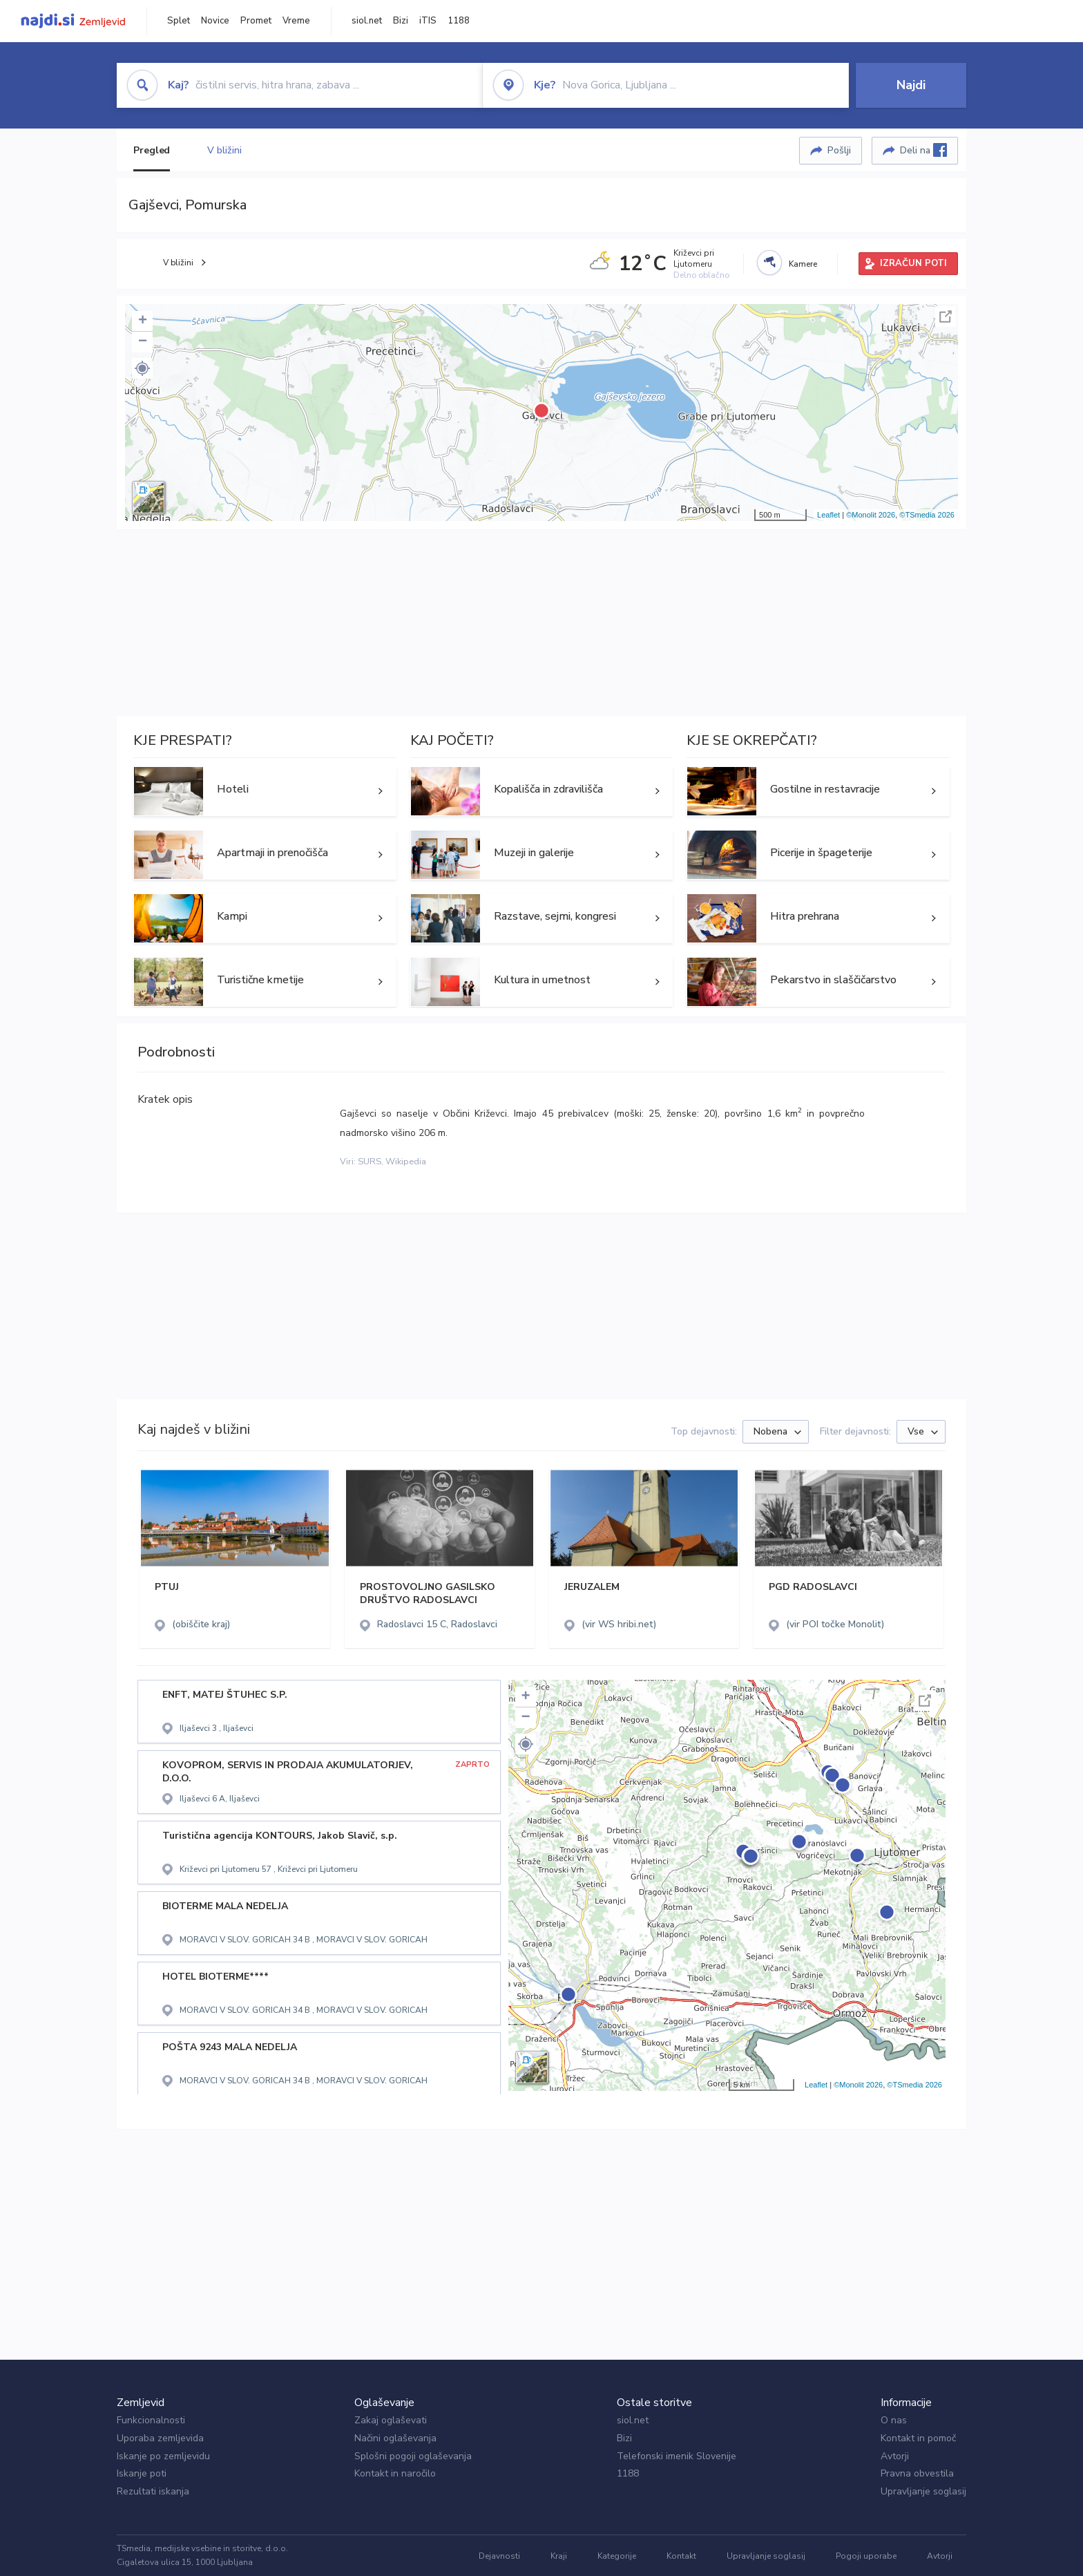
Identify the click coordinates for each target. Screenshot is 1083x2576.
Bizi (400, 21)
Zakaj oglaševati (390, 2420)
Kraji (558, 2555)
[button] (142, 368)
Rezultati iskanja (153, 2491)
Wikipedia (405, 1161)
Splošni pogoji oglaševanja (413, 2456)
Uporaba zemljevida (160, 2438)
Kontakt (681, 2555)
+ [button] (142, 321)
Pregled (151, 150)
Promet (255, 21)
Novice (215, 21)
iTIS (428, 21)
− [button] (142, 342)
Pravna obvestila (917, 2473)
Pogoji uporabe (866, 2555)
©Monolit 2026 (870, 515)
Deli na (923, 150)
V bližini (224, 150)
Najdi (911, 85)
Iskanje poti (141, 2473)
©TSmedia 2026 (927, 515)
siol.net (367, 21)
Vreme (296, 21)
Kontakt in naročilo (395, 2473)
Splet (178, 21)
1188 (459, 21)
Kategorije (616, 2555)
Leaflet (828, 515)
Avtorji (895, 2456)
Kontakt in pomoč (918, 2438)
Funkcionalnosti (151, 2420)
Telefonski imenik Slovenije (676, 2456)
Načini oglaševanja (395, 2438)
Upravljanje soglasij (923, 2491)
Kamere (803, 263)
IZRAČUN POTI (913, 263)
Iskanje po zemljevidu (163, 2456)
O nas (894, 2420)
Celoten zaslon (945, 316)
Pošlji (839, 150)
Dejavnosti (499, 2555)
